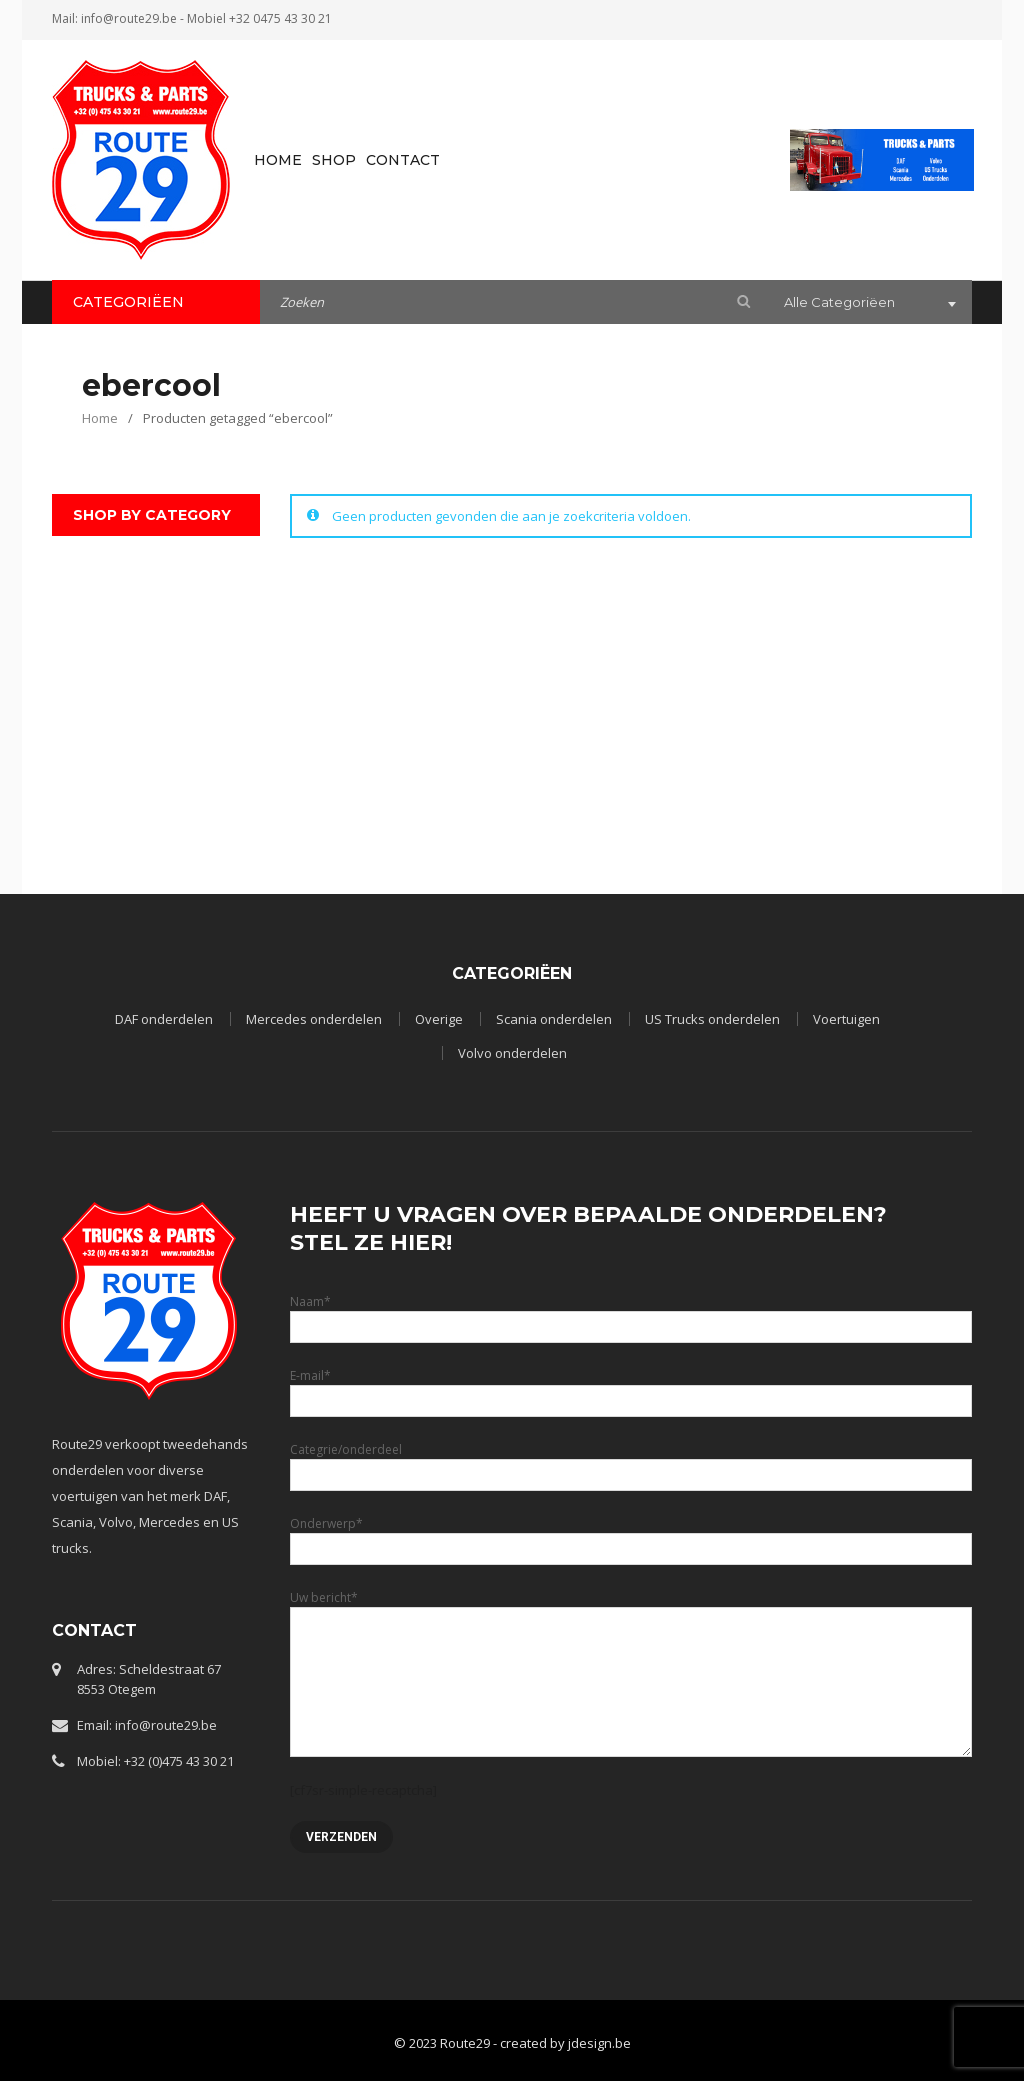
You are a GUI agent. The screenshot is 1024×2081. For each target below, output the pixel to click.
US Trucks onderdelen (712, 1019)
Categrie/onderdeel (631, 1461)
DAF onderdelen (164, 1019)
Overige (439, 1019)
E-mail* (631, 1387)
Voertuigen (846, 1019)
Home (100, 418)
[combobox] (868, 304)
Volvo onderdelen (512, 1053)
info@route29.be (129, 18)
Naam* (631, 1313)
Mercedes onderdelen (314, 1019)
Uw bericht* (631, 1639)
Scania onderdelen (554, 1019)
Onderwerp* (631, 1535)
